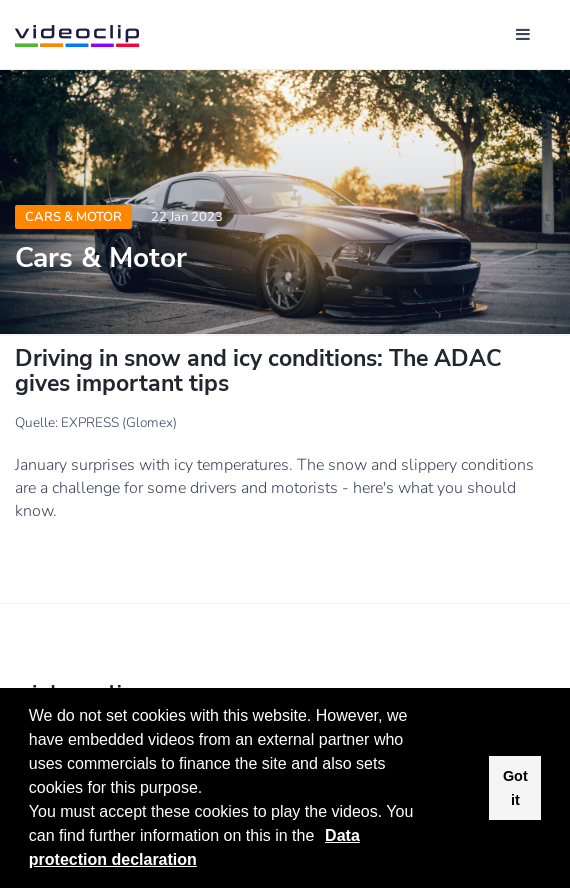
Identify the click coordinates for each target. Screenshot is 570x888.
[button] (322, 838)
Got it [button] (515, 788)
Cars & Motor (73, 217)
